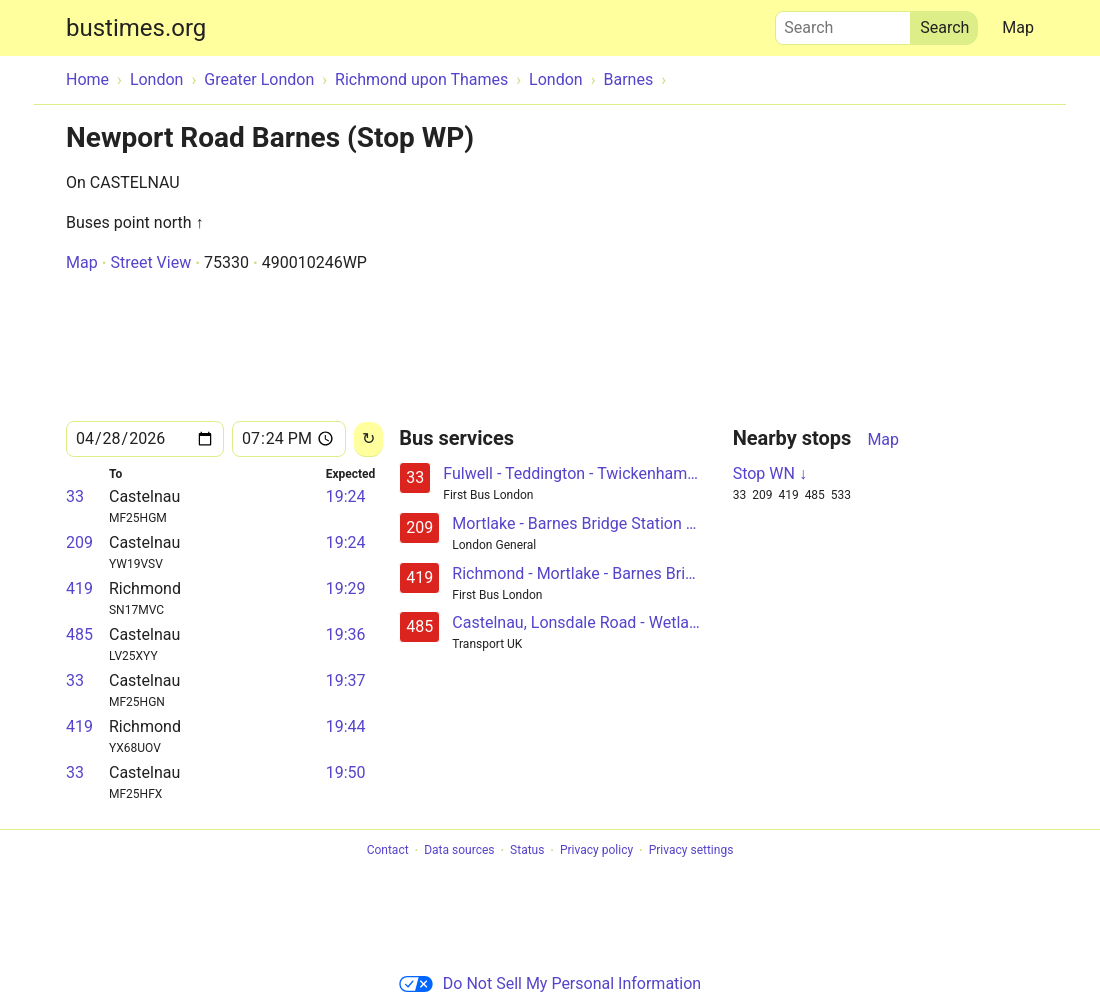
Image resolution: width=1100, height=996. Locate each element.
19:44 (346, 726)
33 (75, 496)
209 (79, 542)
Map (1018, 27)
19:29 (346, 588)
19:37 (346, 680)
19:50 (346, 772)
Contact (388, 851)
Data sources (459, 851)
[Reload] (368, 439)
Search (843, 23)
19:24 (346, 496)
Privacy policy (596, 851)
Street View (150, 262)
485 (79, 634)
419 (79, 588)
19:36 (346, 634)
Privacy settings (691, 851)
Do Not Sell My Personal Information (550, 983)
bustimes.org (136, 28)
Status (527, 851)
